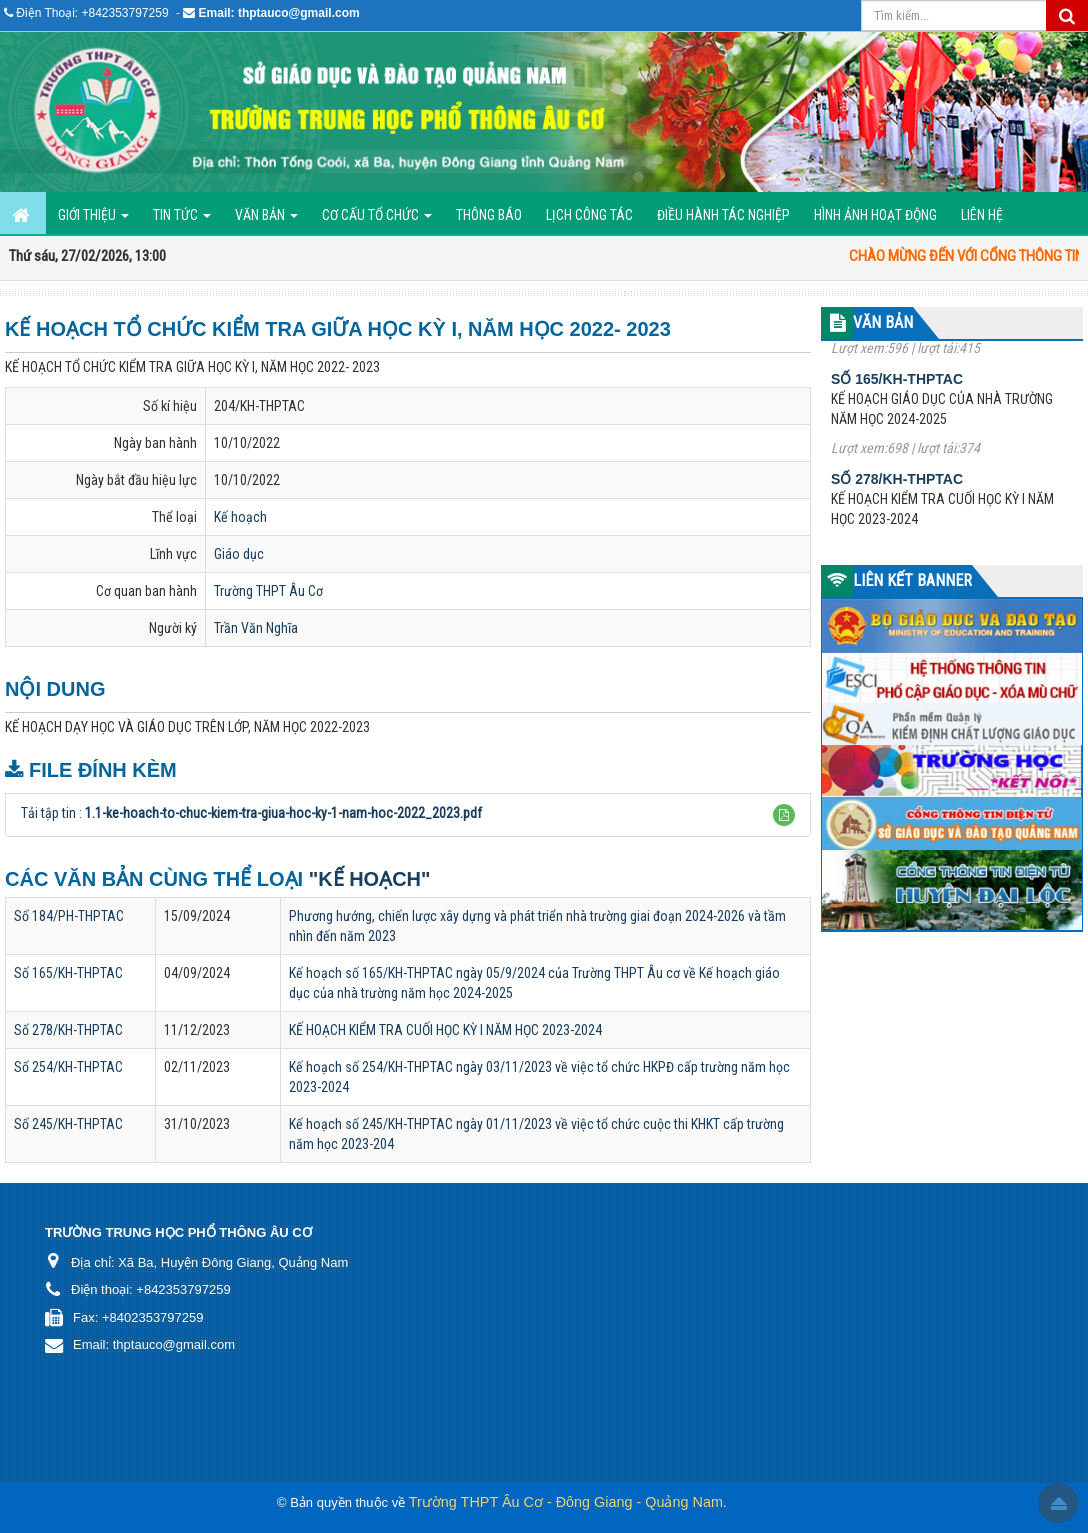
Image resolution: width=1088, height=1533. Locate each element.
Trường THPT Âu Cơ (268, 591)
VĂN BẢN (883, 322)
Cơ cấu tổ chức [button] (377, 220)
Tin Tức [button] (182, 220)
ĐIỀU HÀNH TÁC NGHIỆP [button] (723, 215)
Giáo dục (239, 554)
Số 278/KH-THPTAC (68, 1030)
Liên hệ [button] (982, 215)
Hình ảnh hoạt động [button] (875, 215)
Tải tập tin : (251, 813)
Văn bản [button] (266, 220)
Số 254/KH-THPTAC (68, 1067)
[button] (784, 815)
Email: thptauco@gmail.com (279, 13)
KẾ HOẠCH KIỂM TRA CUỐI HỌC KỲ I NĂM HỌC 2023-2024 (445, 1030)
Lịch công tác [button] (589, 215)
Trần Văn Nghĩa (256, 628)
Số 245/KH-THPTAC (68, 1124)
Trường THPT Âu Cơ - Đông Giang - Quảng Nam (566, 1502)
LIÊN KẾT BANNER (912, 580)
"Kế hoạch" (370, 879)
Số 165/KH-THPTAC (68, 973)
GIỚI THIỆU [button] (93, 220)
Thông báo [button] (489, 215)
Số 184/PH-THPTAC (69, 916)
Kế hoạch (240, 517)
